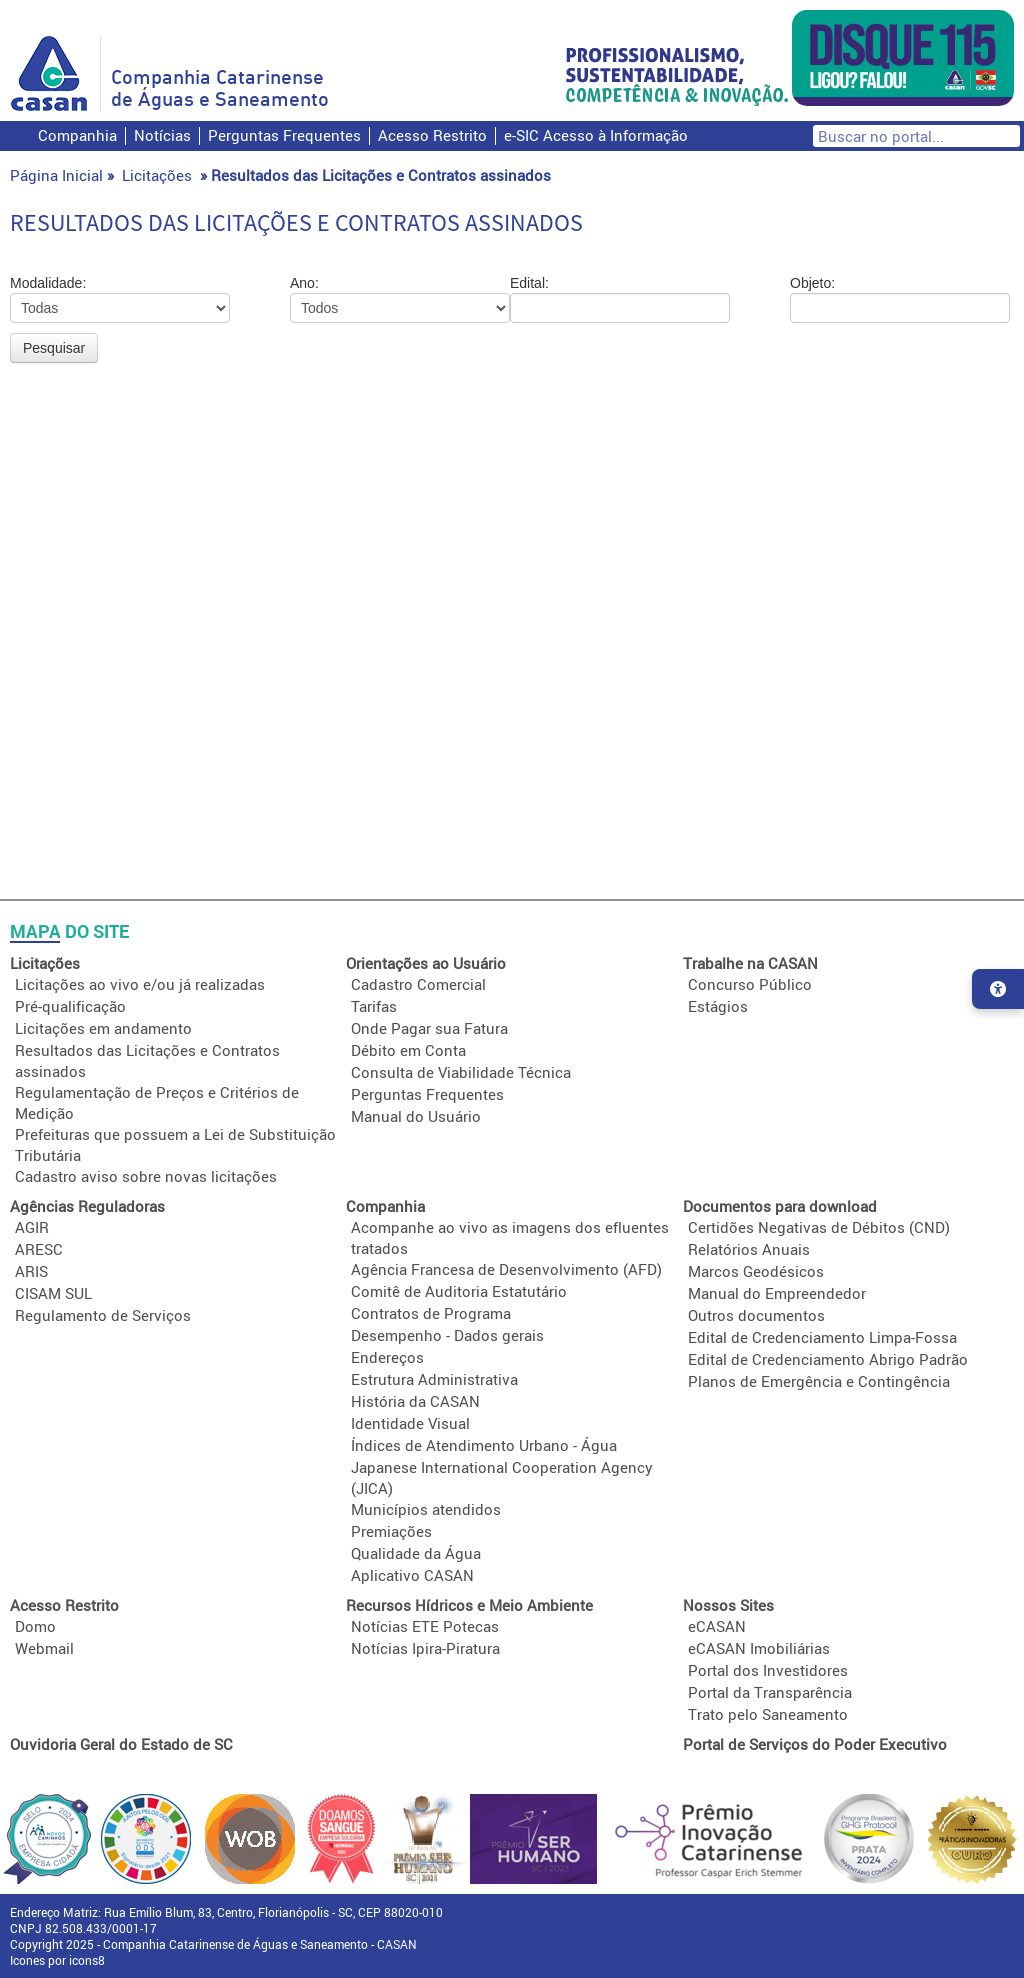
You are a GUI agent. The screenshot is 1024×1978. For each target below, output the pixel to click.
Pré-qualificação (70, 1006)
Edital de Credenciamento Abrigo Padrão (828, 1359)
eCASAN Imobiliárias (759, 1648)
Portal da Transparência (770, 1692)
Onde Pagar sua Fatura (429, 1028)
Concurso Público (750, 984)
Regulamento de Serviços (103, 1315)
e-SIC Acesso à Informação (596, 135)
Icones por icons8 (57, 1960)
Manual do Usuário (416, 1116)
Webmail (44, 1648)
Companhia (77, 135)
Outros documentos (756, 1315)
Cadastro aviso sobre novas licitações (146, 1176)
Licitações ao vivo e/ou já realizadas (140, 984)
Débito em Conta (408, 1050)
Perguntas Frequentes (284, 135)
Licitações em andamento (103, 1028)
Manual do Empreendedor (777, 1293)
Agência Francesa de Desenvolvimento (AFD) (506, 1269)
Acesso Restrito (432, 135)
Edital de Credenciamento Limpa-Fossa (822, 1337)
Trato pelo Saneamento (768, 1714)
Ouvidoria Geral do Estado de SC (121, 1744)
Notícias (162, 135)
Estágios (718, 1006)
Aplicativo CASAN (412, 1575)
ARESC (39, 1249)
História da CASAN (415, 1401)
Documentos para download (780, 1206)
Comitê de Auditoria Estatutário (459, 1291)
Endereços (387, 1357)
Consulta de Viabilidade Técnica (461, 1072)
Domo (35, 1626)
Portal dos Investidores (768, 1670)
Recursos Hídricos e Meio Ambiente (469, 1605)
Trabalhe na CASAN (750, 963)
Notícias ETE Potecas (425, 1626)
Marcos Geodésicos (756, 1271)
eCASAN (717, 1626)
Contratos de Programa (431, 1313)
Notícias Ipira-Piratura (425, 1648)
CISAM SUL (53, 1293)
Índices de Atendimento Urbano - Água (484, 1445)
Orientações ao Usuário (426, 963)
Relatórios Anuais (749, 1249)
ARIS (31, 1271)
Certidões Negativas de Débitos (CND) (819, 1227)
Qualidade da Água (416, 1553)
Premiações (391, 1531)
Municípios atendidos (426, 1509)
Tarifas (374, 1006)
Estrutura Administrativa (434, 1379)
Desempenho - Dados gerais (447, 1335)
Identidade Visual (410, 1423)
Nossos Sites (728, 1605)
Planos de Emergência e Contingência (819, 1381)
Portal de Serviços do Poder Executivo (815, 1744)
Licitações (157, 175)
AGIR (32, 1227)
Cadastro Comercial (418, 984)
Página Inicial (56, 175)
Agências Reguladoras (87, 1206)
